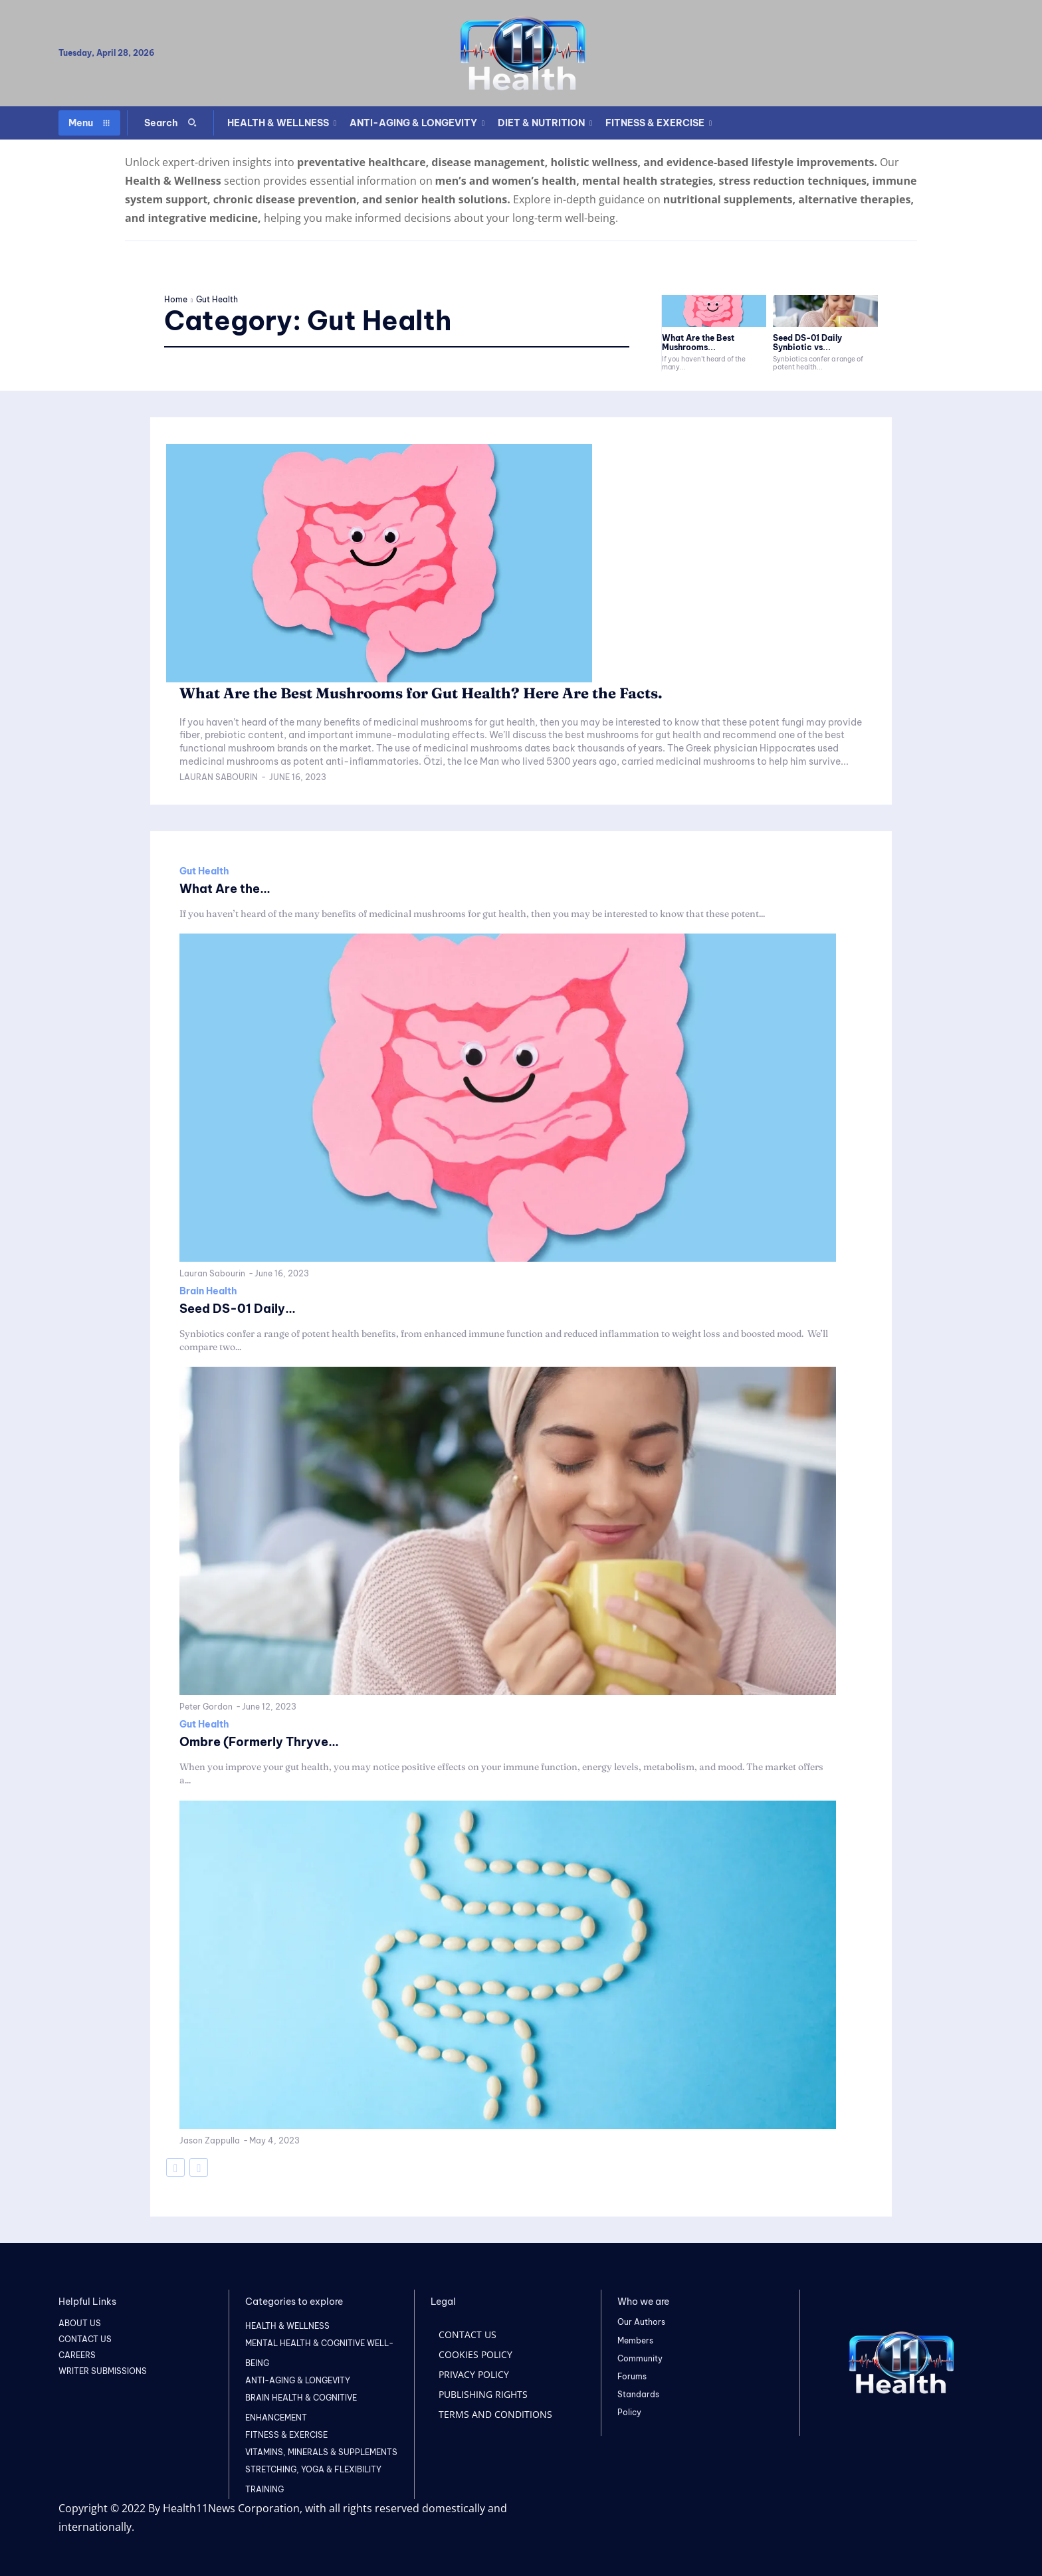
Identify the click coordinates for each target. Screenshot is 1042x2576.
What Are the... (230, 888)
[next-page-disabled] (198, 2167)
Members (635, 2340)
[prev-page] (175, 2167)
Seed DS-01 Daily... (243, 1308)
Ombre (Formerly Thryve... (268, 1741)
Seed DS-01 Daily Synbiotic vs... (807, 342)
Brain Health (208, 1291)
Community (640, 2358)
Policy (629, 2412)
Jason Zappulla (209, 2140)
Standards (638, 2394)
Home (175, 299)
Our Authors (641, 2322)
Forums (632, 2376)
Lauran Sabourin (218, 777)
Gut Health (204, 871)
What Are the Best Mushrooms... (698, 342)
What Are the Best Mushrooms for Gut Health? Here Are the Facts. (461, 692)
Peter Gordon (206, 1707)
